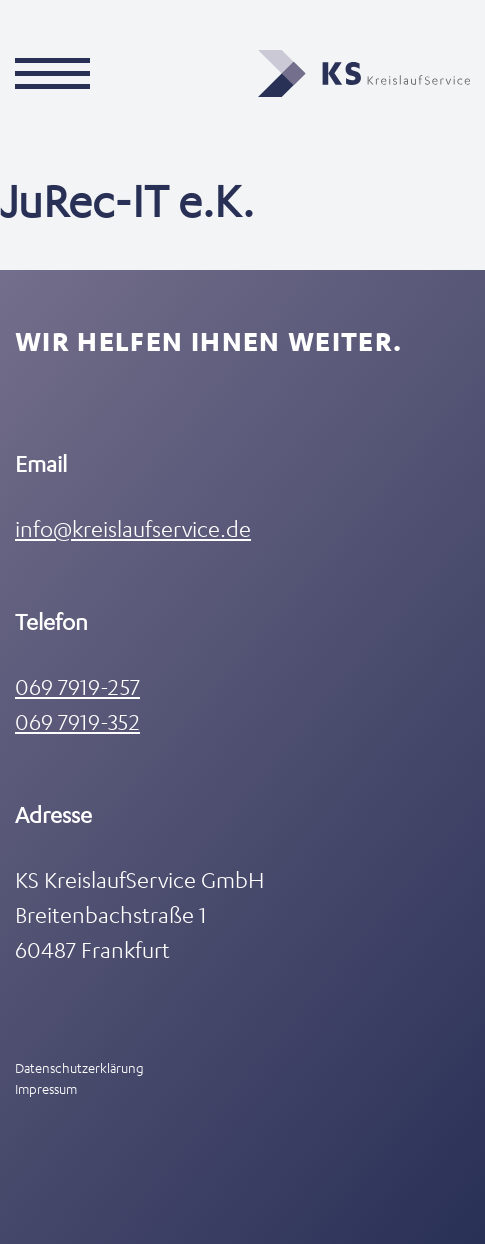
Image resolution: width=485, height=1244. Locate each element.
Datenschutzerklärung (79, 1067)
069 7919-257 (77, 686)
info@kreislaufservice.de (133, 528)
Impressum (46, 1088)
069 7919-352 (77, 721)
